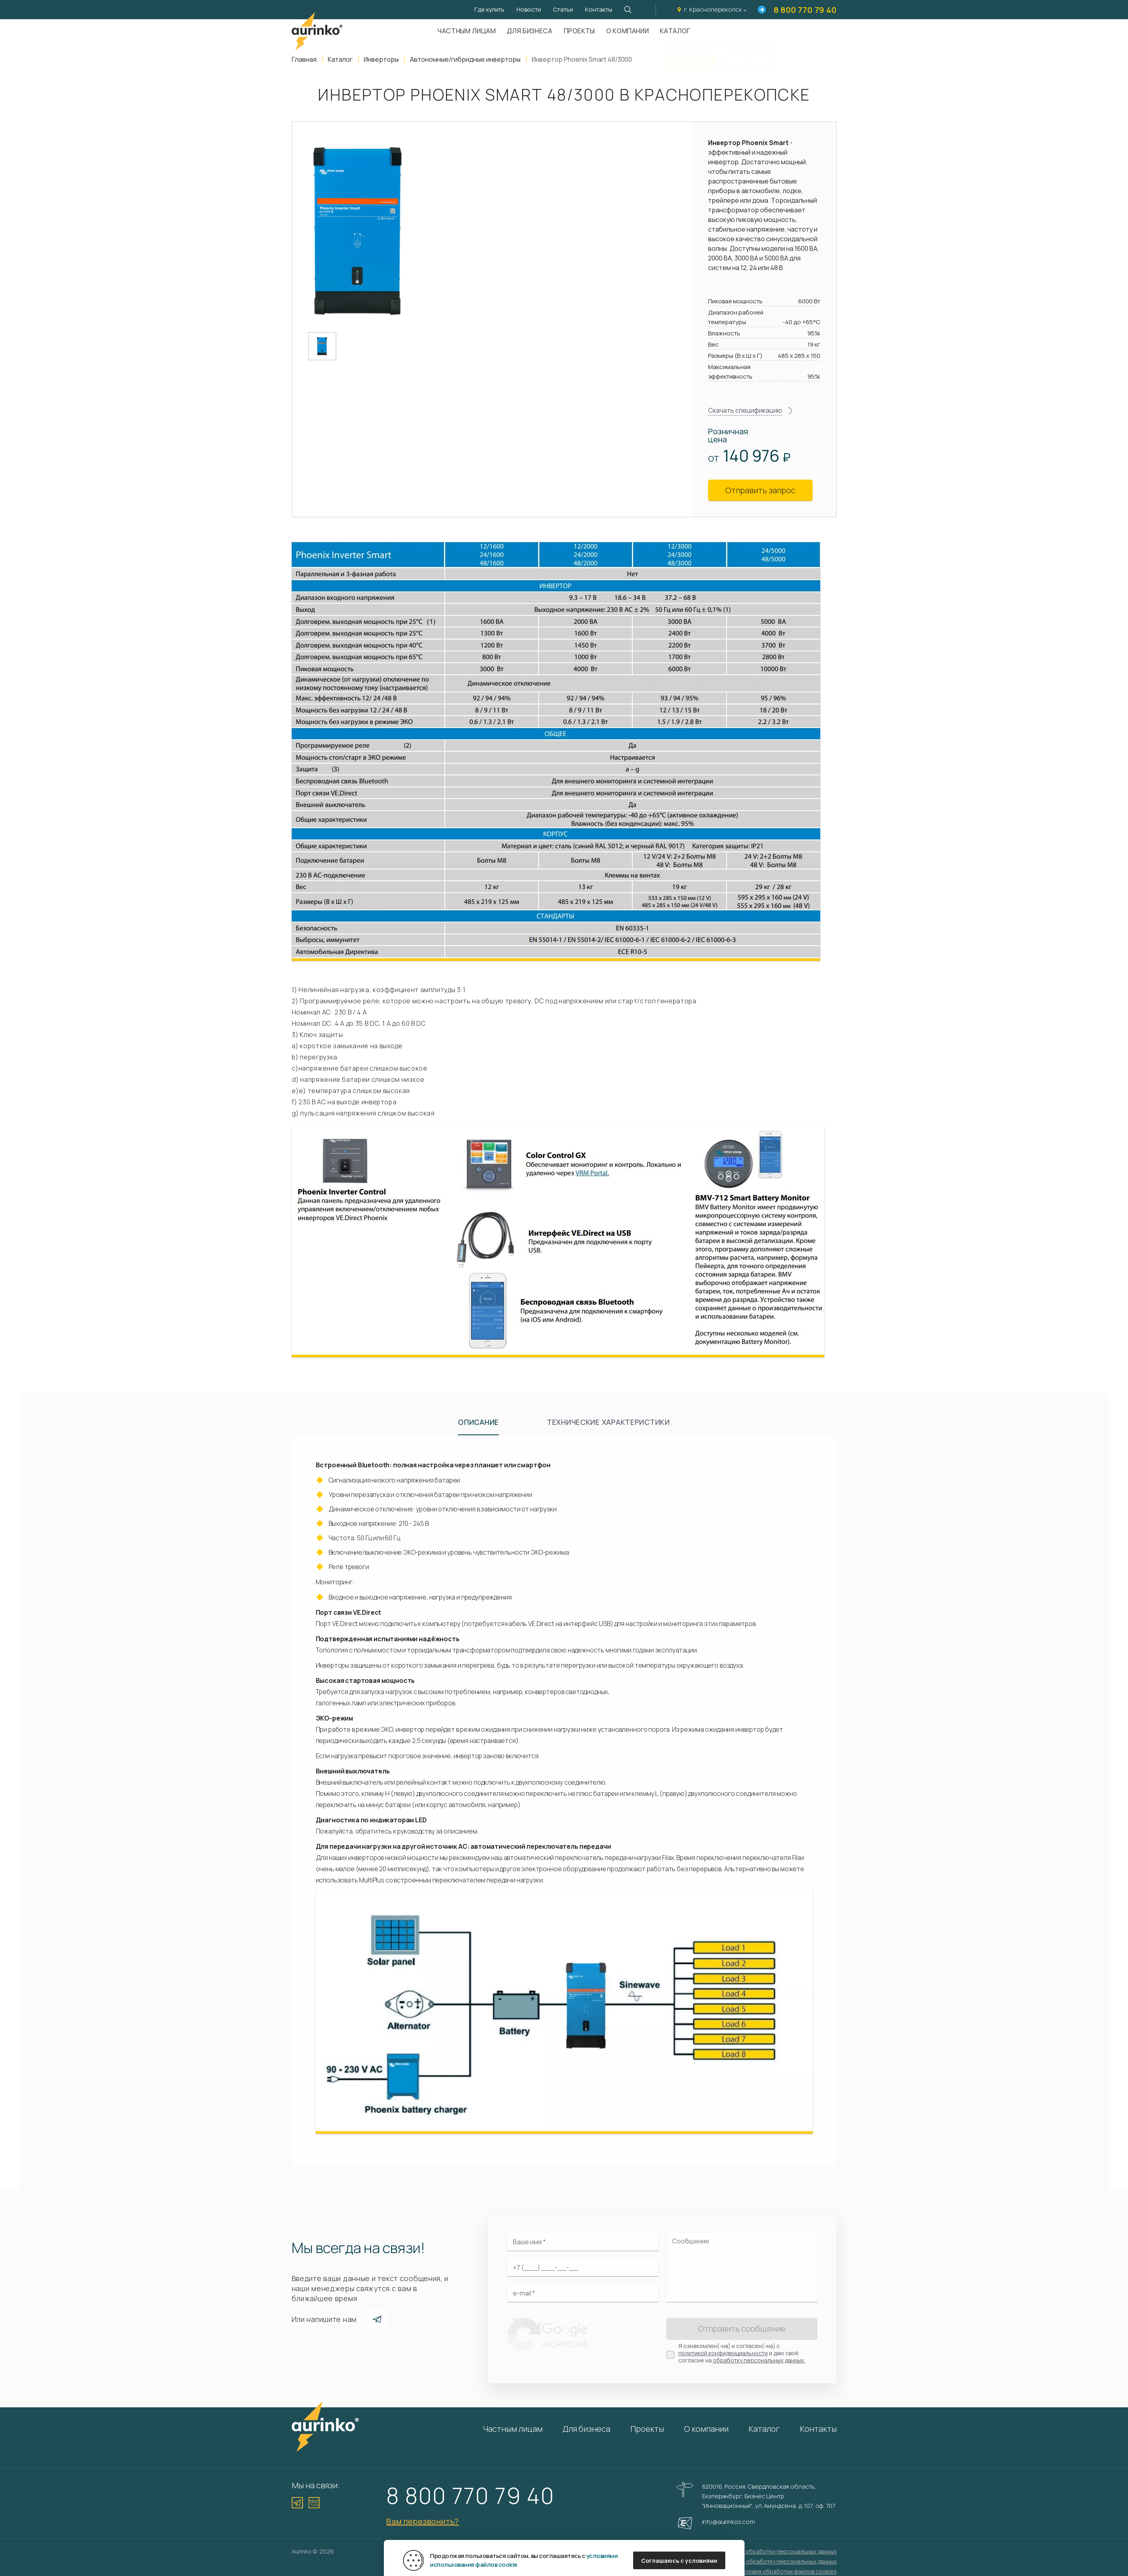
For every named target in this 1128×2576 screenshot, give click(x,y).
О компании (627, 30)
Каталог (764, 2428)
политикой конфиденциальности (723, 2353)
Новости (529, 9)
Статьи (563, 9)
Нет (749, 57)
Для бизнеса (529, 30)
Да (690, 57)
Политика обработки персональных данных (777, 2551)
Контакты (598, 9)
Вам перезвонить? (422, 2521)
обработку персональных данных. (759, 2360)
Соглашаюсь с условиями (679, 2560)
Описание (478, 1422)
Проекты (579, 30)
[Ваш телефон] (582, 2267)
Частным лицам (467, 30)
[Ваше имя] (582, 2242)
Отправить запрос (760, 490)
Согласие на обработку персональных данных (773, 2561)
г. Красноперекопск (712, 9)
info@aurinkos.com (728, 2522)
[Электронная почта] (582, 2293)
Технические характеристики (608, 1422)
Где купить (489, 9)
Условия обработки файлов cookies (788, 2571)
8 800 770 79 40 (805, 9)
